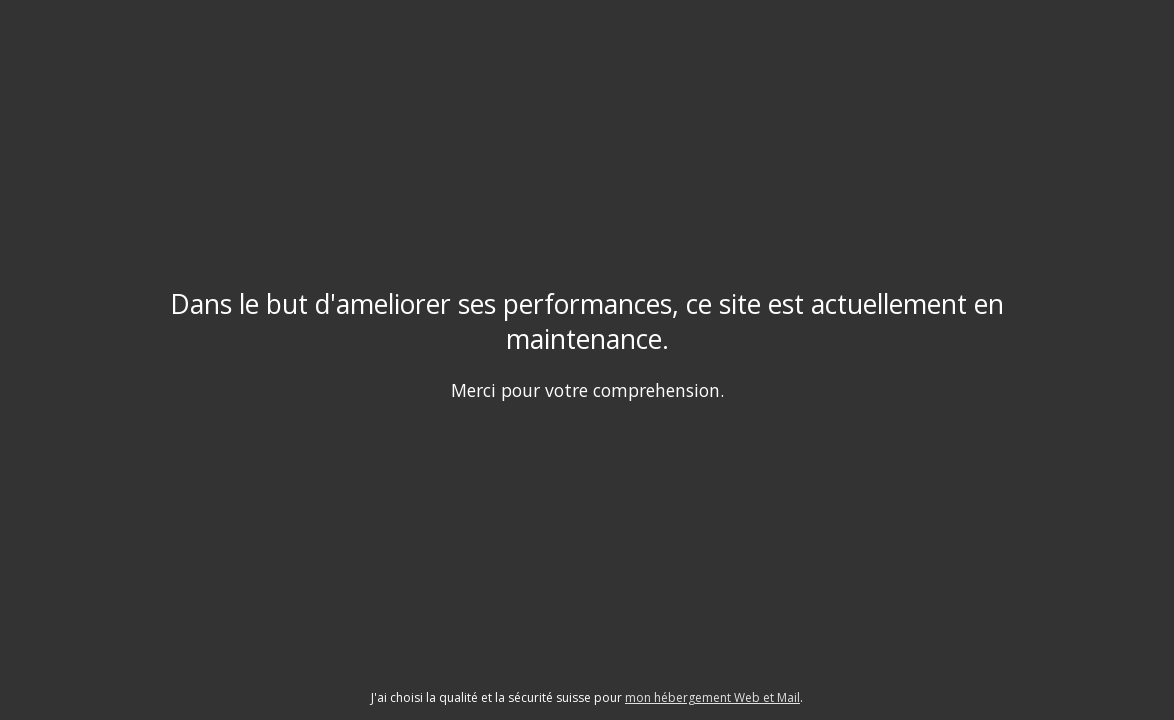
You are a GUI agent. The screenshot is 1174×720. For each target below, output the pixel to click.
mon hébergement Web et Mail (712, 697)
